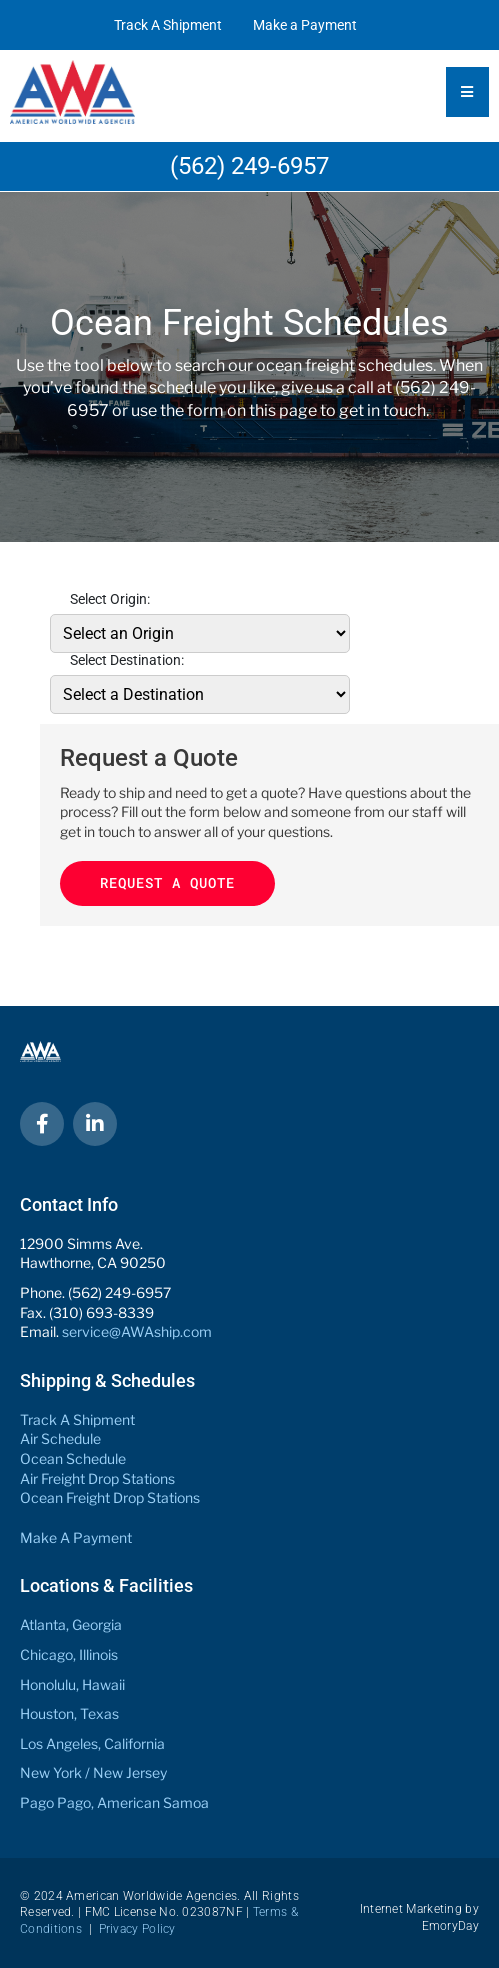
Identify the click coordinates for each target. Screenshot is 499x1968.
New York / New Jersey (93, 1772)
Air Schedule (60, 1438)
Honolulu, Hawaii (72, 1684)
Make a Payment (305, 25)
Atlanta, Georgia (71, 1624)
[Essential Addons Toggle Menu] (467, 92)
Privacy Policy (137, 1929)
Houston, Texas (69, 1713)
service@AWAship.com (137, 1331)
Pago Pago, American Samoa (114, 1802)
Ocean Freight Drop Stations (110, 1497)
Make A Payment (76, 1537)
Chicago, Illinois (69, 1654)
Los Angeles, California (92, 1743)
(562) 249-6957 (249, 166)
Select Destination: (127, 660)
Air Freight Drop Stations (97, 1478)
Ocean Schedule (73, 1458)
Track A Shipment (168, 25)
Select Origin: (110, 599)
